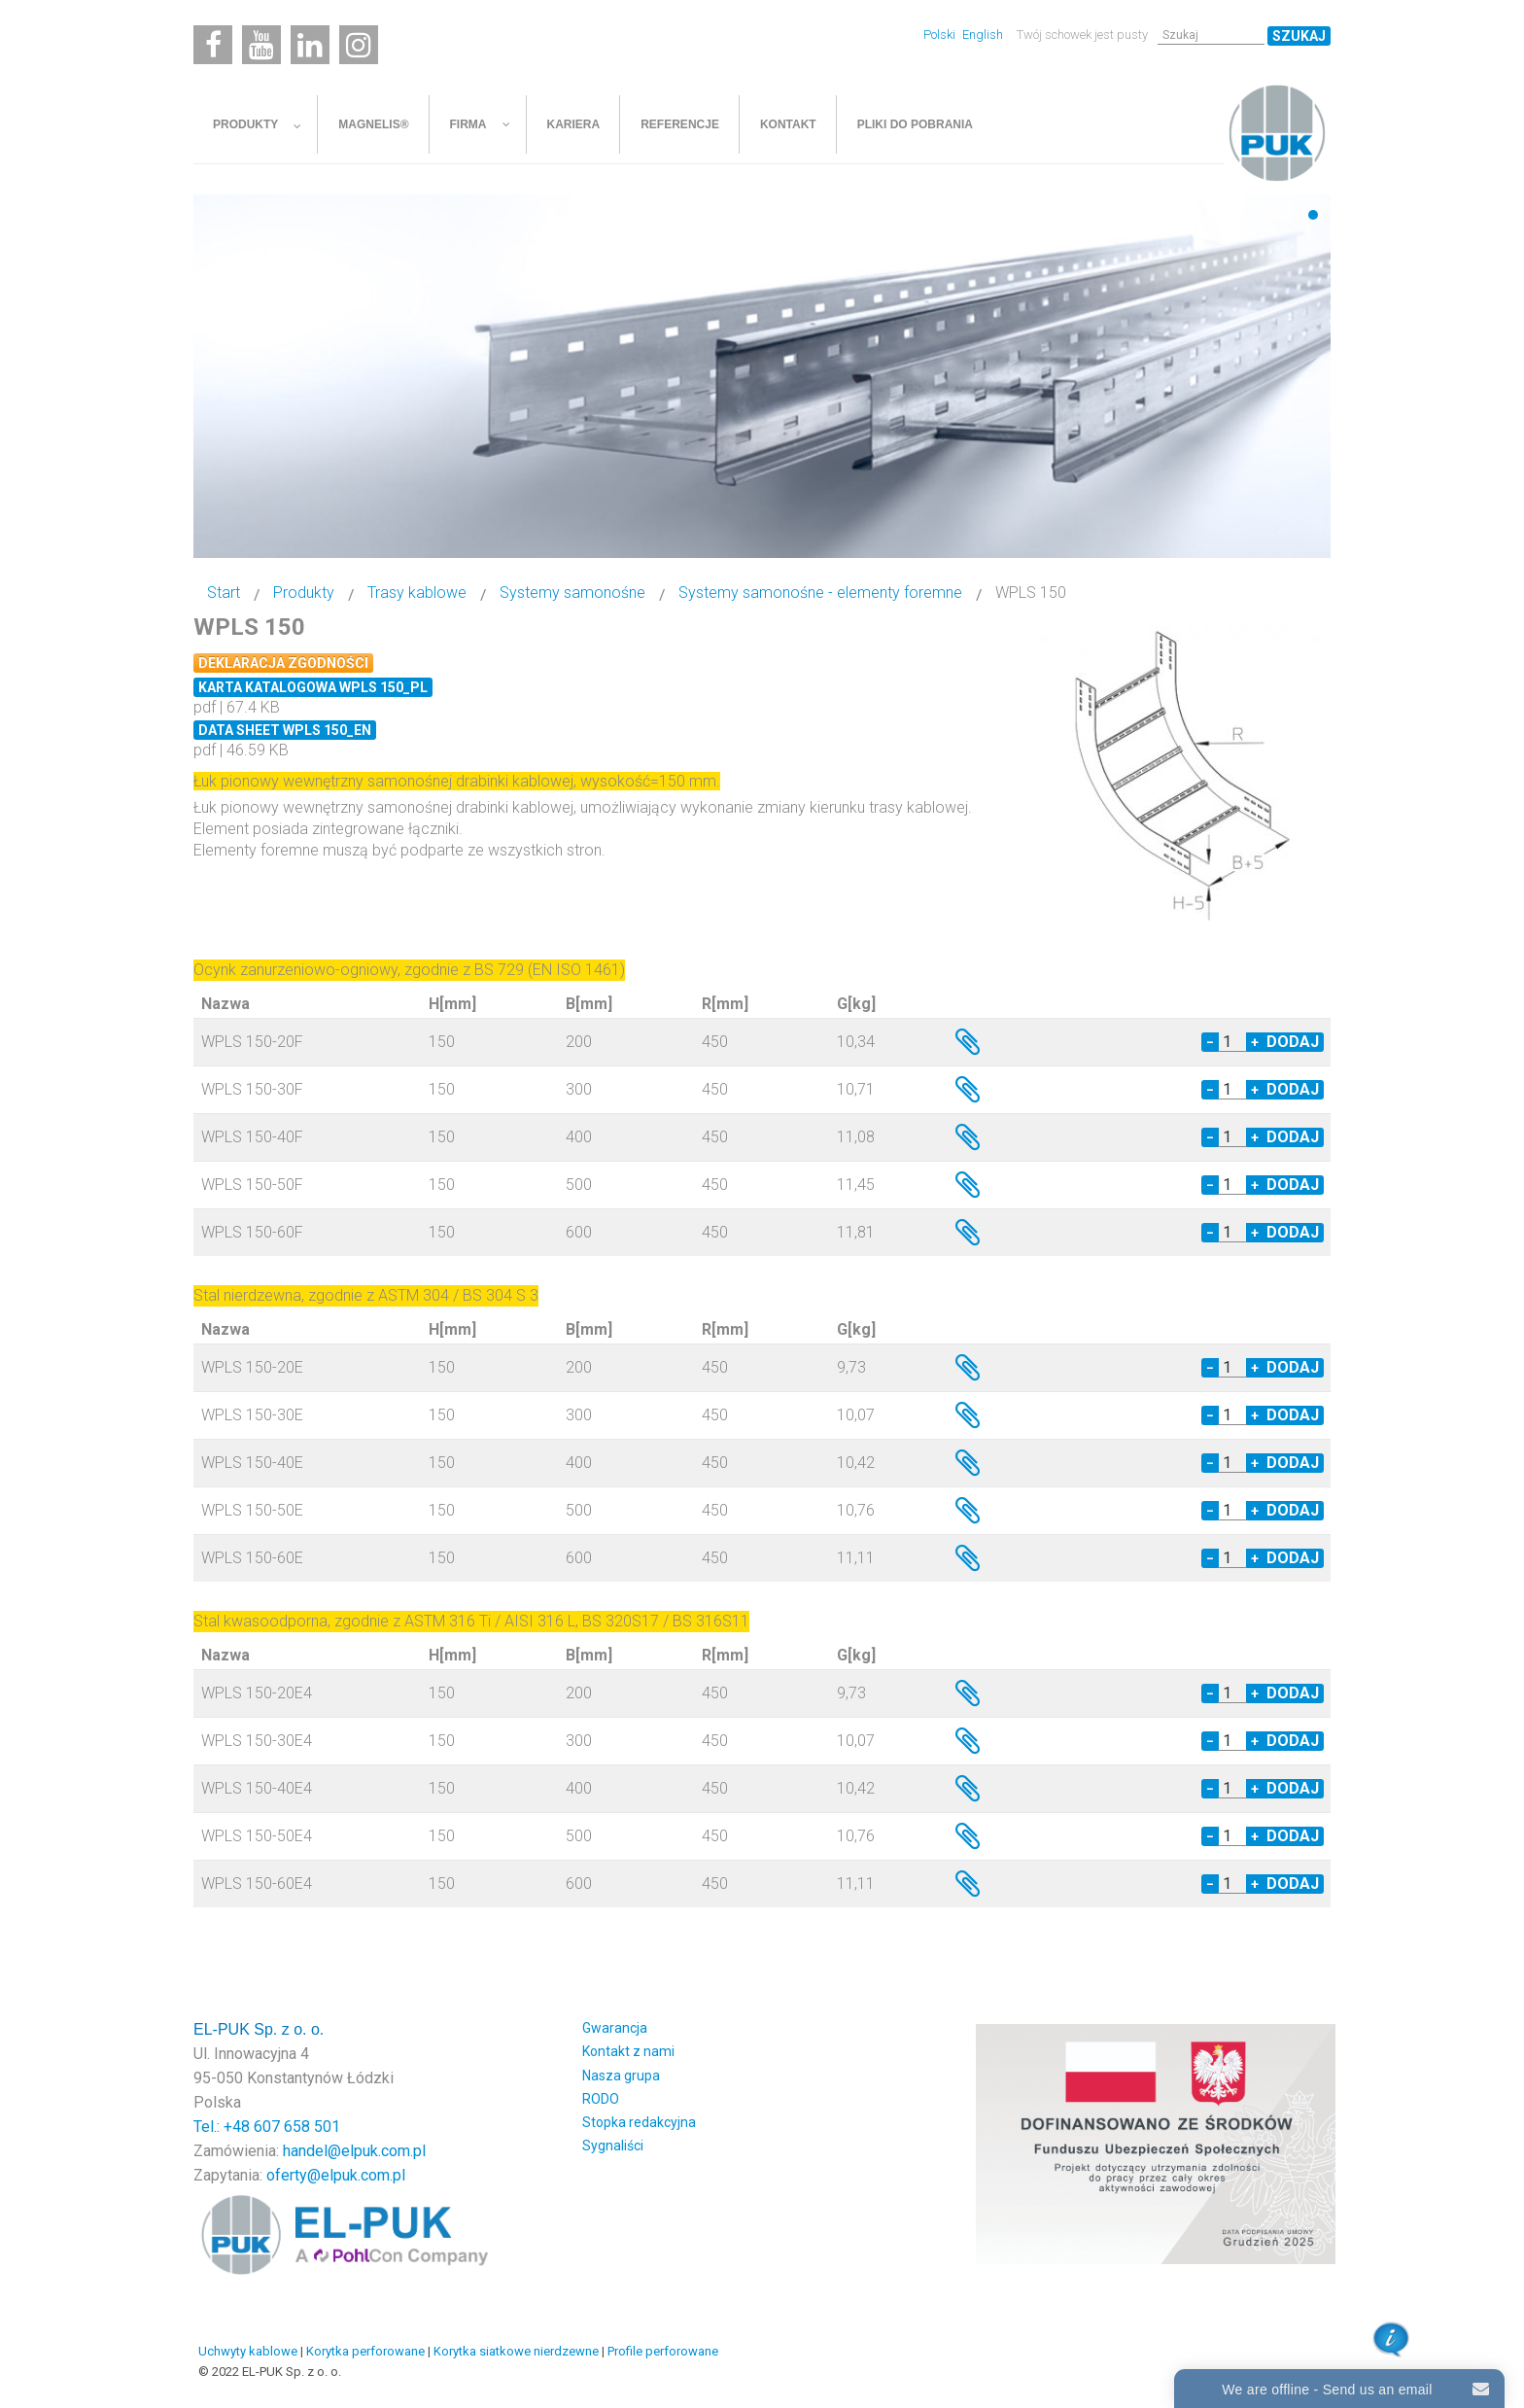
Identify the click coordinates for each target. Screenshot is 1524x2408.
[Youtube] (261, 44)
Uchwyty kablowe (247, 2351)
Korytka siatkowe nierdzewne (516, 2351)
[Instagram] (358, 44)
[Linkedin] (310, 44)
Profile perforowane (662, 2351)
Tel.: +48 (223, 2126)
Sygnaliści (612, 2145)
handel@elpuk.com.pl (354, 2151)
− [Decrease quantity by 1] (1210, 1042)
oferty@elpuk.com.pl (335, 2175)
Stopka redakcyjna (639, 2122)
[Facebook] (212, 44)
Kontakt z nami (628, 2051)
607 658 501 (297, 2126)
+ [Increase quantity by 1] (1255, 1042)
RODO (600, 2099)
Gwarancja (614, 2028)
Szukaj (1299, 36)
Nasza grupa (621, 2075)
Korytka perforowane (365, 2351)
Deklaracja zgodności (283, 663)
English (982, 34)
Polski (940, 34)
